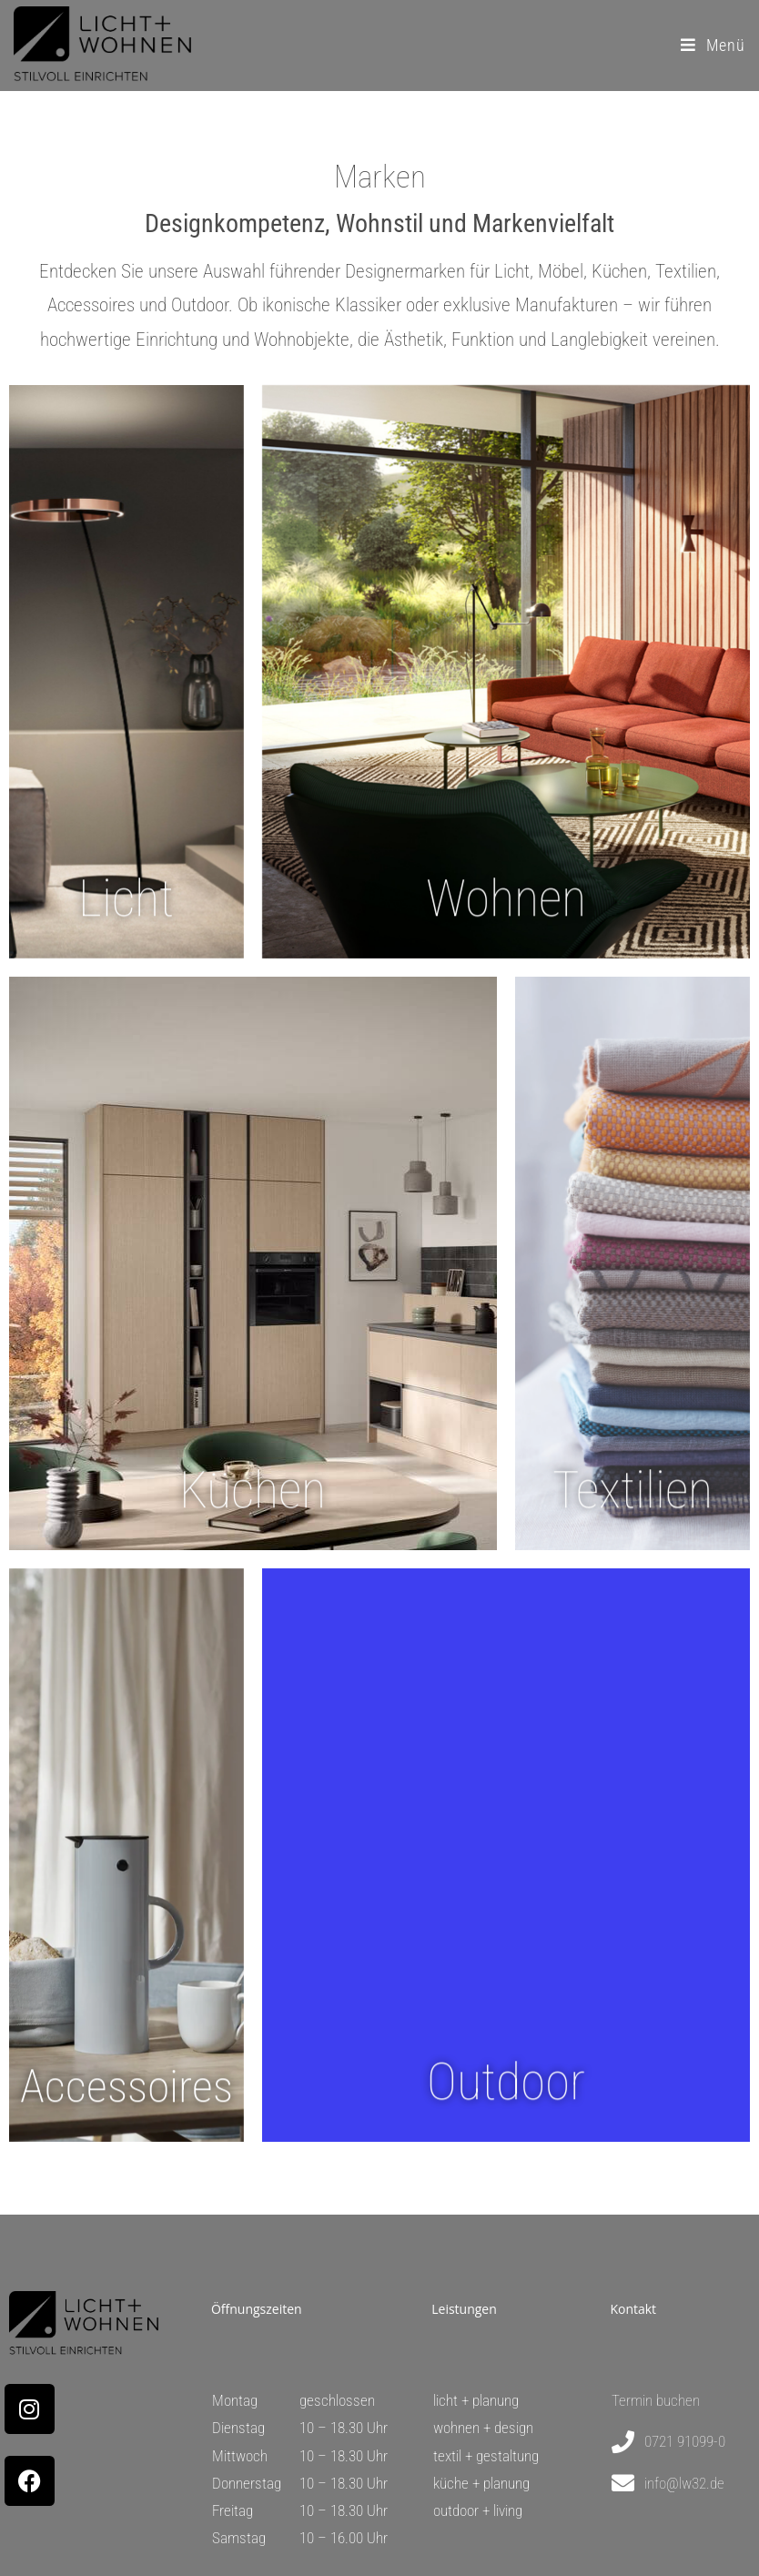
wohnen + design (483, 2428)
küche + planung (481, 2483)
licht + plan (465, 2400)
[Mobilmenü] (713, 45)
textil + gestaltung (486, 2456)
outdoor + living (477, 2510)
